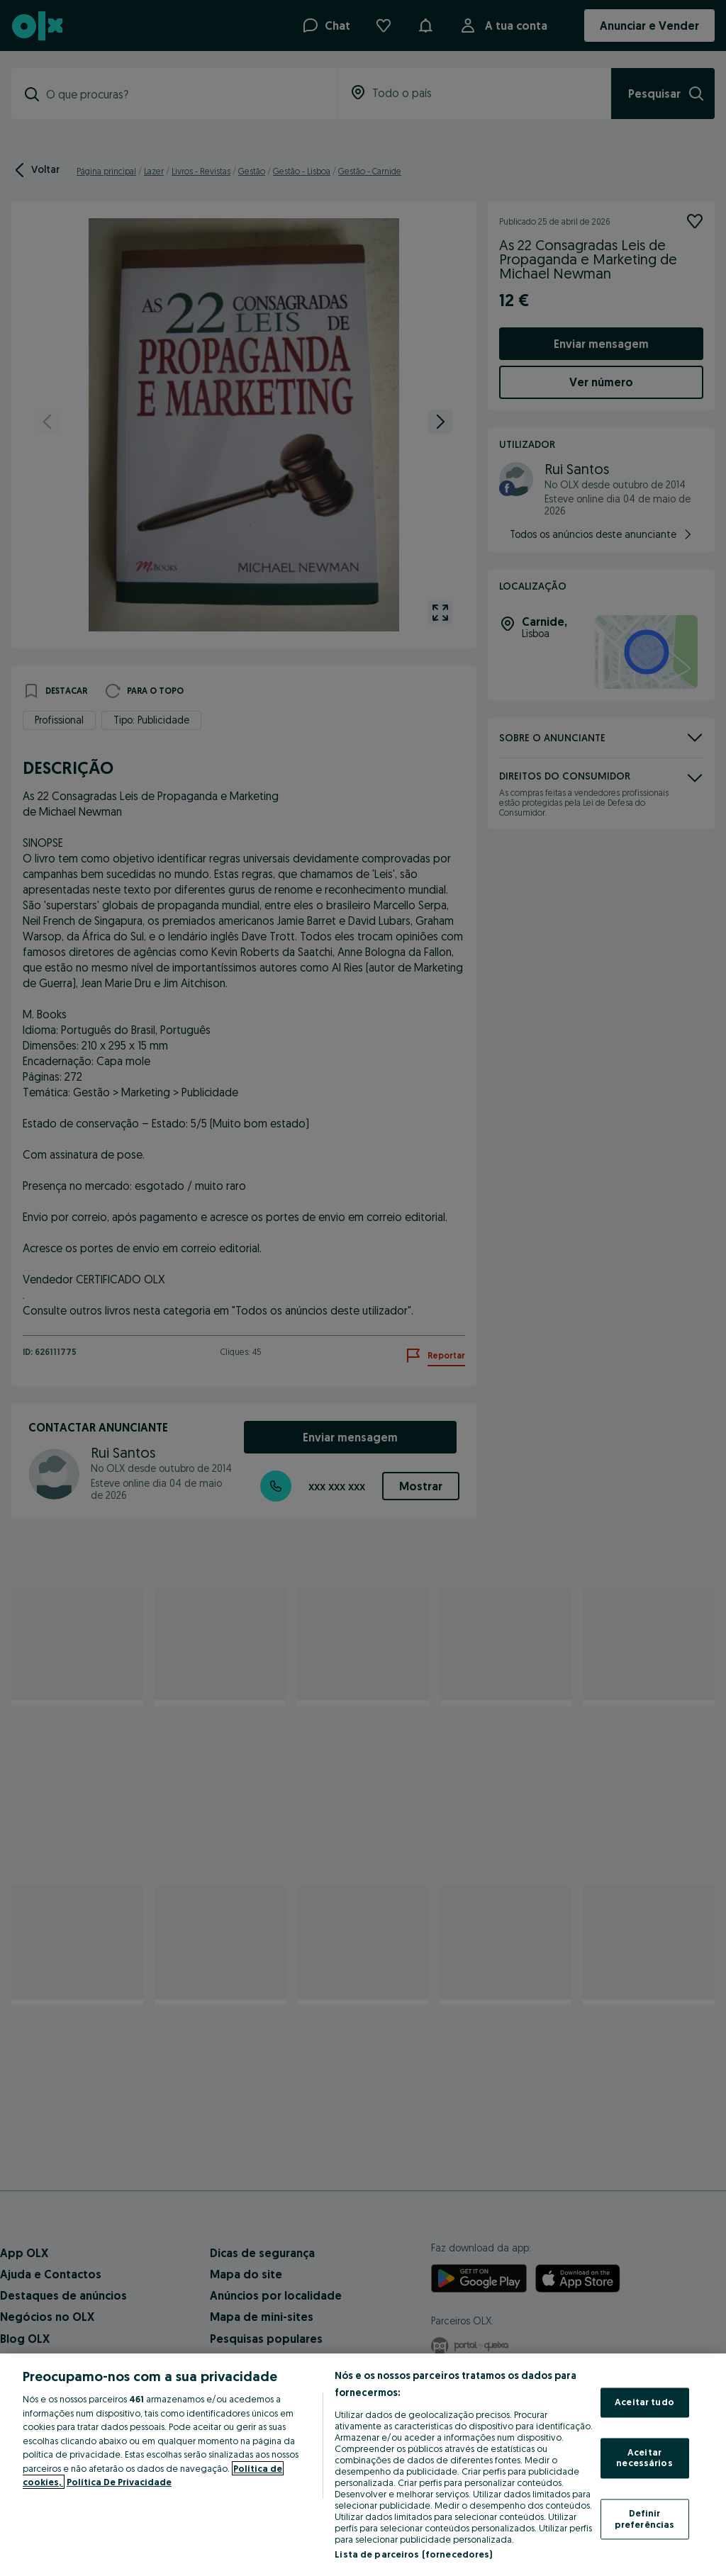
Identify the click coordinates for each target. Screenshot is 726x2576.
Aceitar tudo (644, 2402)
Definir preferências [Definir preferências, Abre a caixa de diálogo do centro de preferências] (645, 2518)
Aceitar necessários (644, 2457)
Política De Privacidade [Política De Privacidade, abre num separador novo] (119, 2481)
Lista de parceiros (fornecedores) (413, 2554)
